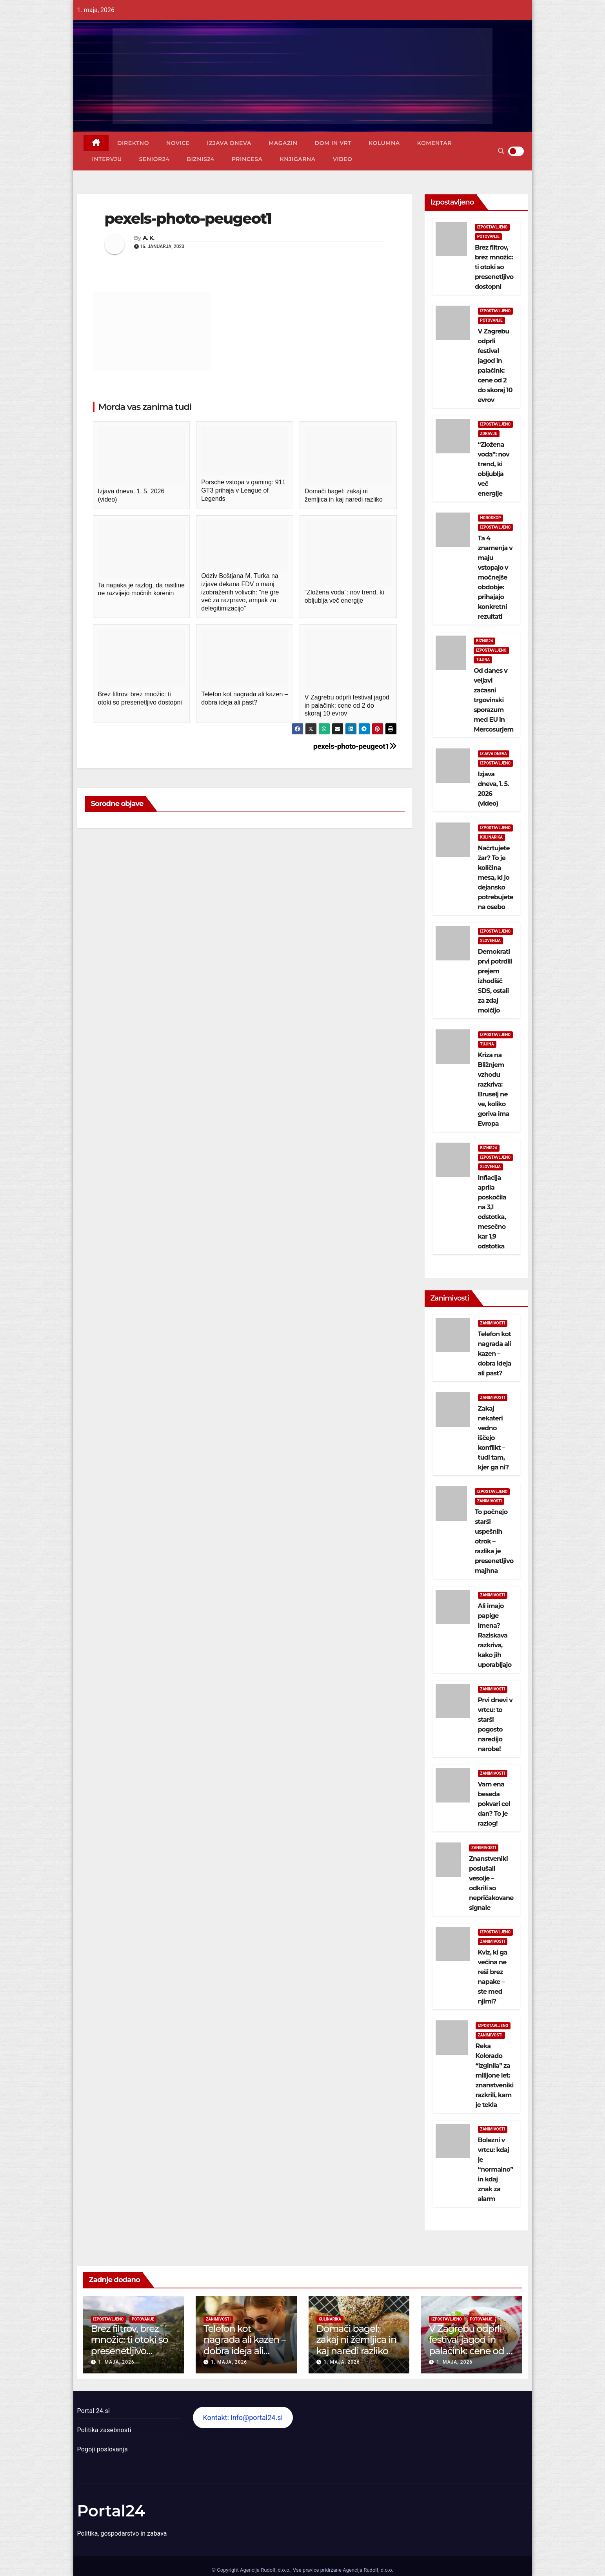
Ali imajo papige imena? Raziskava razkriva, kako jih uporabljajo (495, 1635)
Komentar (434, 143)
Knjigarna (298, 159)
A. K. (148, 237)
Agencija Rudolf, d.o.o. (367, 2570)
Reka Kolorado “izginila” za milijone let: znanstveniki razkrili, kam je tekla (495, 2075)
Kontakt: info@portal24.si (242, 2417)
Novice (178, 143)
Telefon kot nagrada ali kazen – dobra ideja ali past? (494, 1353)
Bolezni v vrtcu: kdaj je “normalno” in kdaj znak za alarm (495, 2169)
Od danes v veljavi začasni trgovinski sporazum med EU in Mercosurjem (493, 700)
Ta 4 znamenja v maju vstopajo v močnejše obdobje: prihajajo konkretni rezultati (495, 577)
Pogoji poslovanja (102, 2449)
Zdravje (488, 433)
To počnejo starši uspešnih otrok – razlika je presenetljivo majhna (494, 1541)
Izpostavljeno (492, 227)
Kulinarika (491, 837)
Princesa (247, 159)
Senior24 (154, 159)
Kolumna (384, 143)
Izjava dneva (229, 143)
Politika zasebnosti (104, 2430)
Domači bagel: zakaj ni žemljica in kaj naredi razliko (356, 2340)
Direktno (133, 143)
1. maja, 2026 (116, 2362)
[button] (501, 151)
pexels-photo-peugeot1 (355, 746)
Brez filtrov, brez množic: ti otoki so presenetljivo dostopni (494, 267)
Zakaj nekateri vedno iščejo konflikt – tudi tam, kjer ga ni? (493, 1438)
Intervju (107, 159)
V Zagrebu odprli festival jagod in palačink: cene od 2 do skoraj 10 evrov (470, 2345)
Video (342, 159)
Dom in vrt (333, 143)
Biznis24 (200, 159)
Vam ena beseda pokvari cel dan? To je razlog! (494, 1804)
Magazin (283, 143)
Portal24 (111, 2510)
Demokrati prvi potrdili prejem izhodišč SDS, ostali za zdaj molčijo (495, 981)
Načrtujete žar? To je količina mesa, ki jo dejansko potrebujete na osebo (495, 877)
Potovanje (488, 236)
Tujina (483, 660)
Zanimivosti (492, 1323)
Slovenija (490, 940)
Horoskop (490, 518)
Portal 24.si (93, 2411)
